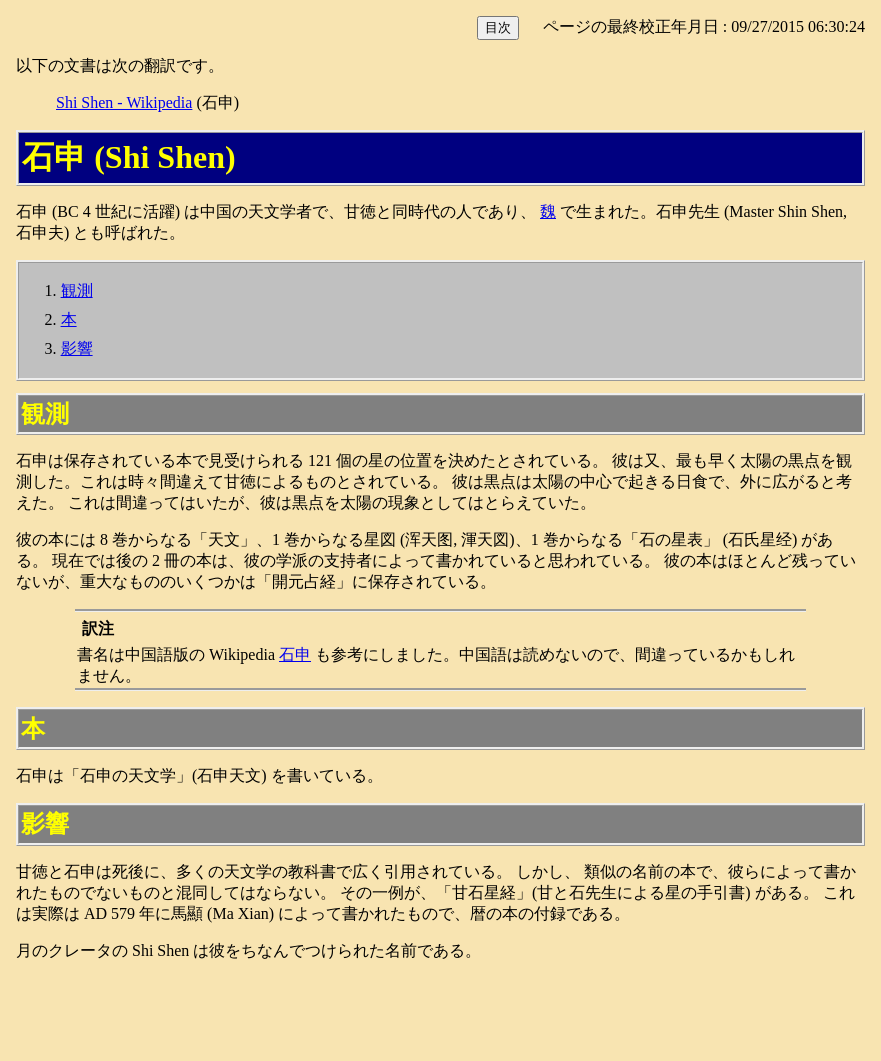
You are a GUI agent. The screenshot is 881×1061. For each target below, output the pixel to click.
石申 (295, 654)
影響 (77, 348)
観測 (77, 290)
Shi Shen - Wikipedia (124, 102)
